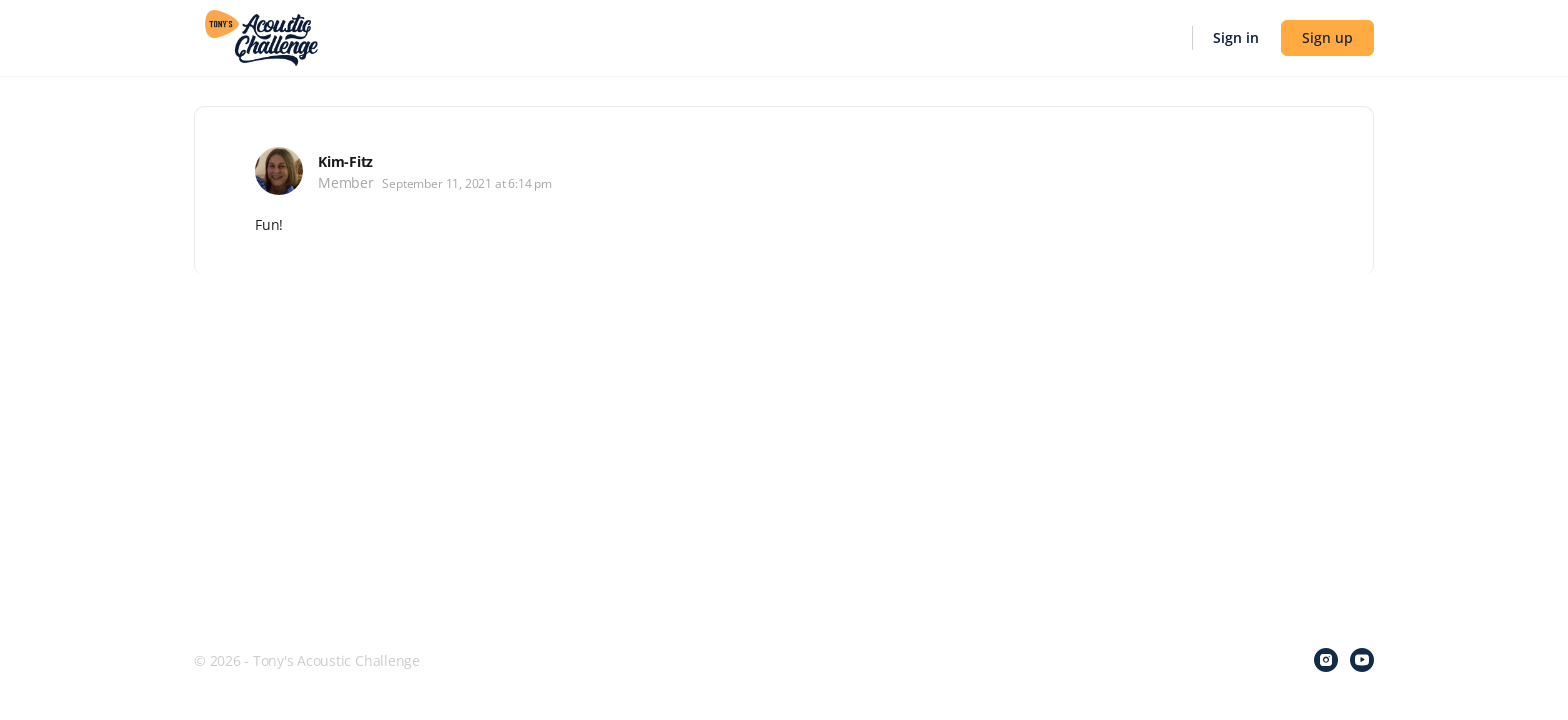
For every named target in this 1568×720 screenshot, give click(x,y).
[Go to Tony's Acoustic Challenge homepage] (261, 36)
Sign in (1236, 37)
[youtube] (1362, 660)
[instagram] (1326, 660)
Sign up (1327, 37)
